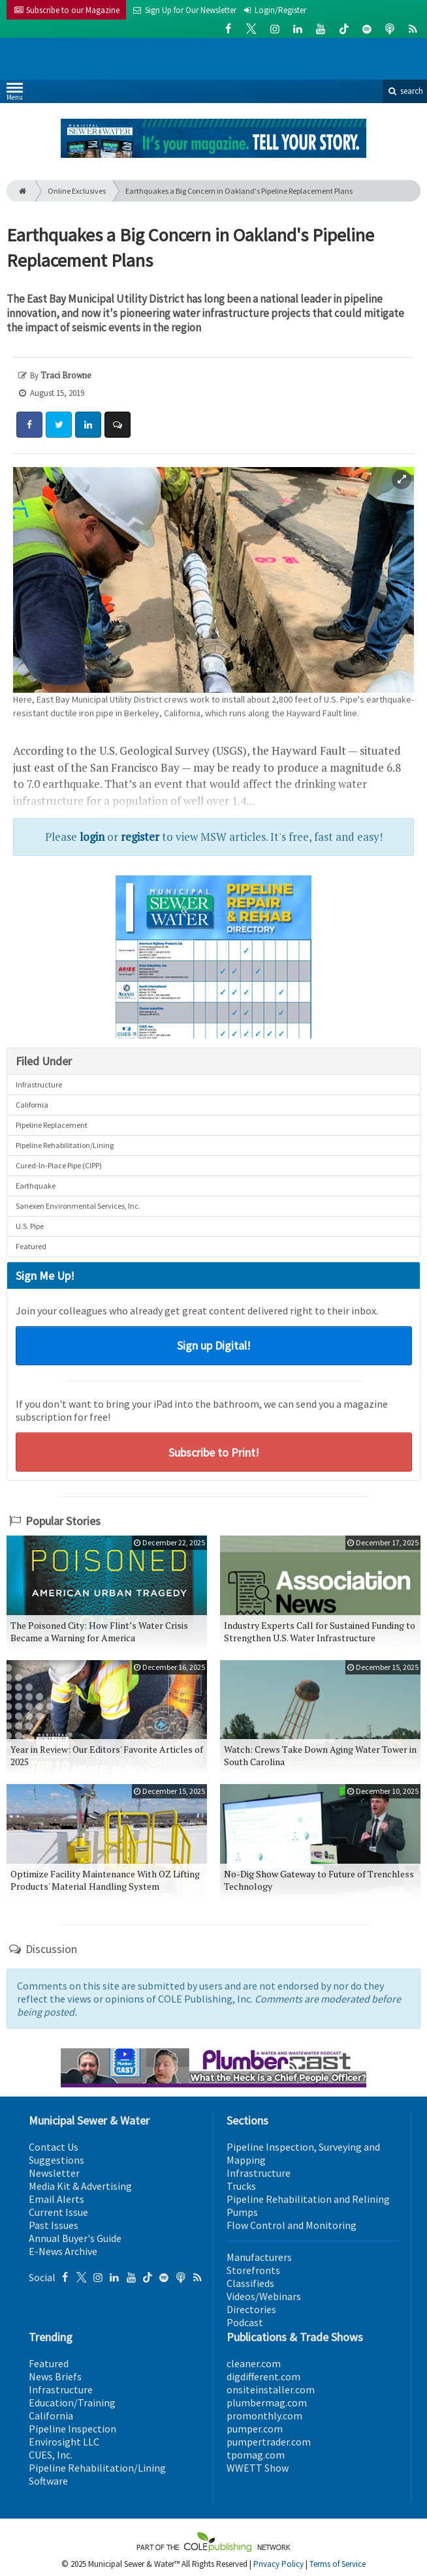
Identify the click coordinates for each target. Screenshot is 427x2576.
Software (48, 2480)
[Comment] (117, 425)
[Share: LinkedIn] (88, 425)
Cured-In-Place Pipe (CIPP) (59, 1165)
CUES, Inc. (50, 2454)
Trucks (241, 2185)
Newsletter (54, 2172)
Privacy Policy (278, 2563)
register (140, 836)
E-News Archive (63, 2251)
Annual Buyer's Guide (75, 2238)
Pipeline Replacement (51, 1125)
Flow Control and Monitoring (291, 2225)
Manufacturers (259, 2257)
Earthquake (35, 1185)
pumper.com (255, 2428)
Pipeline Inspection (72, 2428)
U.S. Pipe (30, 1226)
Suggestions (56, 2159)
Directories (251, 2309)
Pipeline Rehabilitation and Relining (308, 2198)
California (32, 1105)
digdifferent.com (263, 2376)
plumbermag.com (267, 2402)
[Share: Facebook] (29, 425)
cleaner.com (254, 2363)
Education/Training (72, 2402)
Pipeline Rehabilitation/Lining (65, 1145)
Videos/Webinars (264, 2296)
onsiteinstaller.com (271, 2389)
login (92, 836)
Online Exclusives (77, 191)
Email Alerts (56, 2198)
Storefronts (253, 2270)
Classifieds (250, 2283)
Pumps (242, 2212)
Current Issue (58, 2212)
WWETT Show (258, 2467)
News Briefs (55, 2376)
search (405, 91)
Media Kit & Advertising (80, 2185)
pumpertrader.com (269, 2441)
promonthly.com (264, 2415)
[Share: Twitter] (59, 425)
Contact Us (53, 2146)
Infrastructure (39, 1084)
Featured (31, 1246)
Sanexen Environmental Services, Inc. (78, 1206)
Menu (15, 94)
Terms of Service (337, 2563)
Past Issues (53, 2225)
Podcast (245, 2322)
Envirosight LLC (64, 2441)
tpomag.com (256, 2454)
